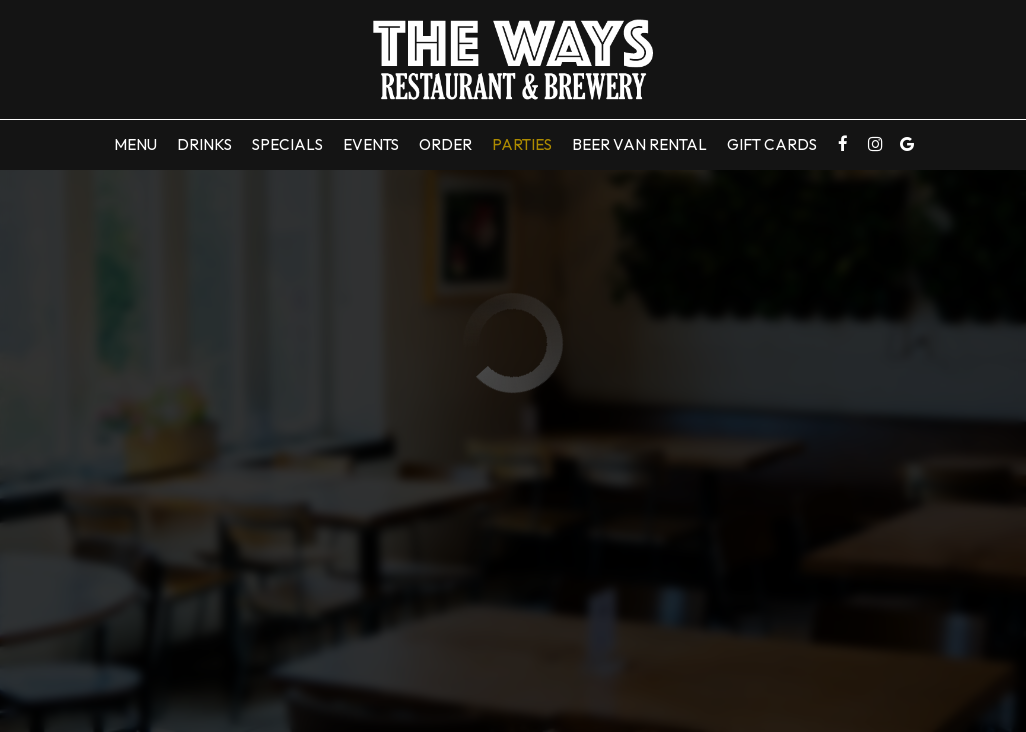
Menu (135, 144)
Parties (522, 144)
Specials (287, 144)
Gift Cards (772, 144)
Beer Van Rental (639, 144)
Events (371, 144)
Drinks (204, 144)
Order (445, 144)
